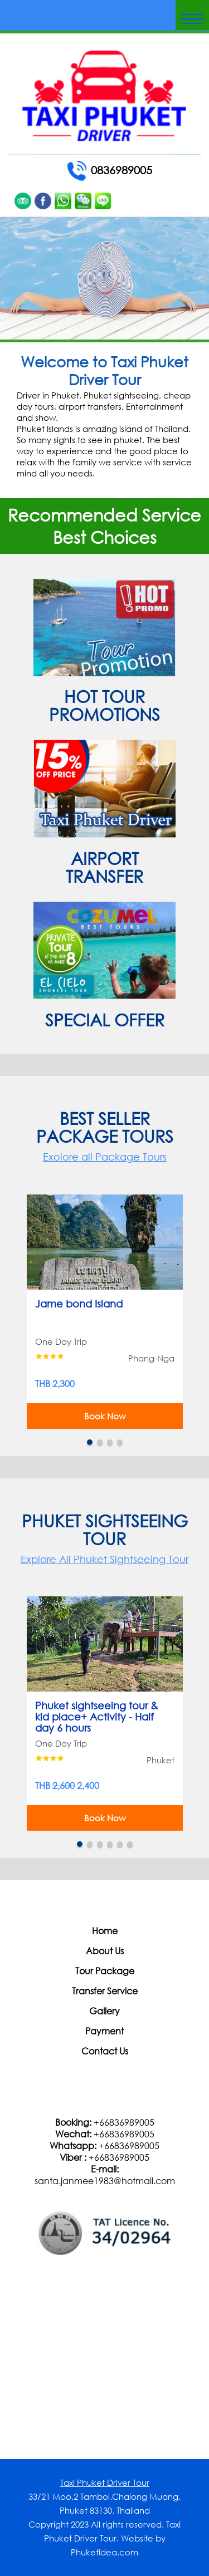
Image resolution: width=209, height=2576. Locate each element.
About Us (105, 1950)
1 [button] (90, 1442)
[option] (105, 1311)
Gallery (104, 2011)
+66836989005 (124, 2122)
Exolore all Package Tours (105, 1157)
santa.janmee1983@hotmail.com (105, 2180)
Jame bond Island (79, 1304)
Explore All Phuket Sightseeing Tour (104, 1559)
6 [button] (130, 1844)
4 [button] (120, 1442)
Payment (104, 2031)
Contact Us (104, 2051)
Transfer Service (105, 1991)
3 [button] (110, 1442)
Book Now (104, 1416)
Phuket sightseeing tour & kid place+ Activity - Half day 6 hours (96, 1713)
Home (105, 1930)
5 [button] (120, 1844)
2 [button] (100, 1442)
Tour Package (104, 1971)
